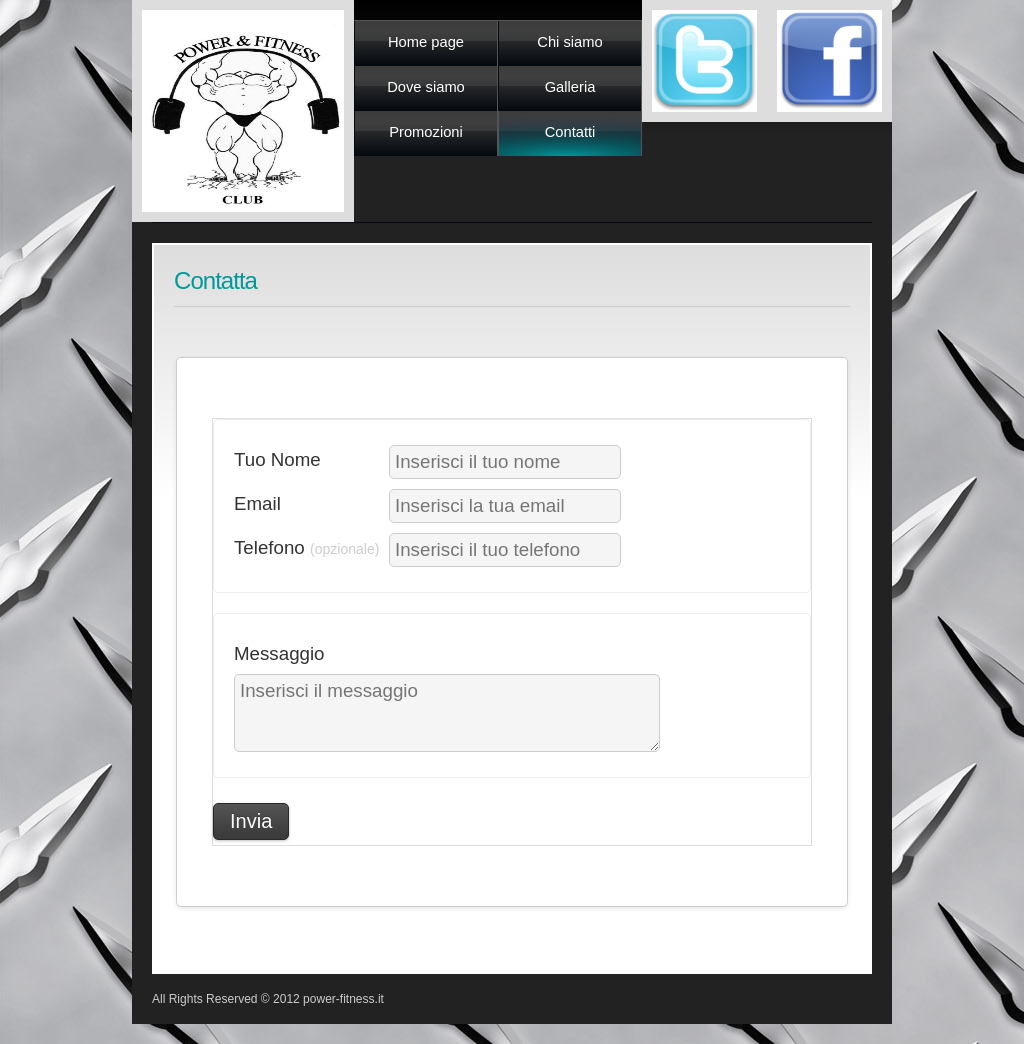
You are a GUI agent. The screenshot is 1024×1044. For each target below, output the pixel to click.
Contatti (570, 132)
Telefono (306, 547)
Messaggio (279, 653)
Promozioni (426, 132)
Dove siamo (426, 87)
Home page (426, 42)
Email (257, 503)
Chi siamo (569, 42)
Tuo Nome (277, 459)
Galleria (570, 87)
